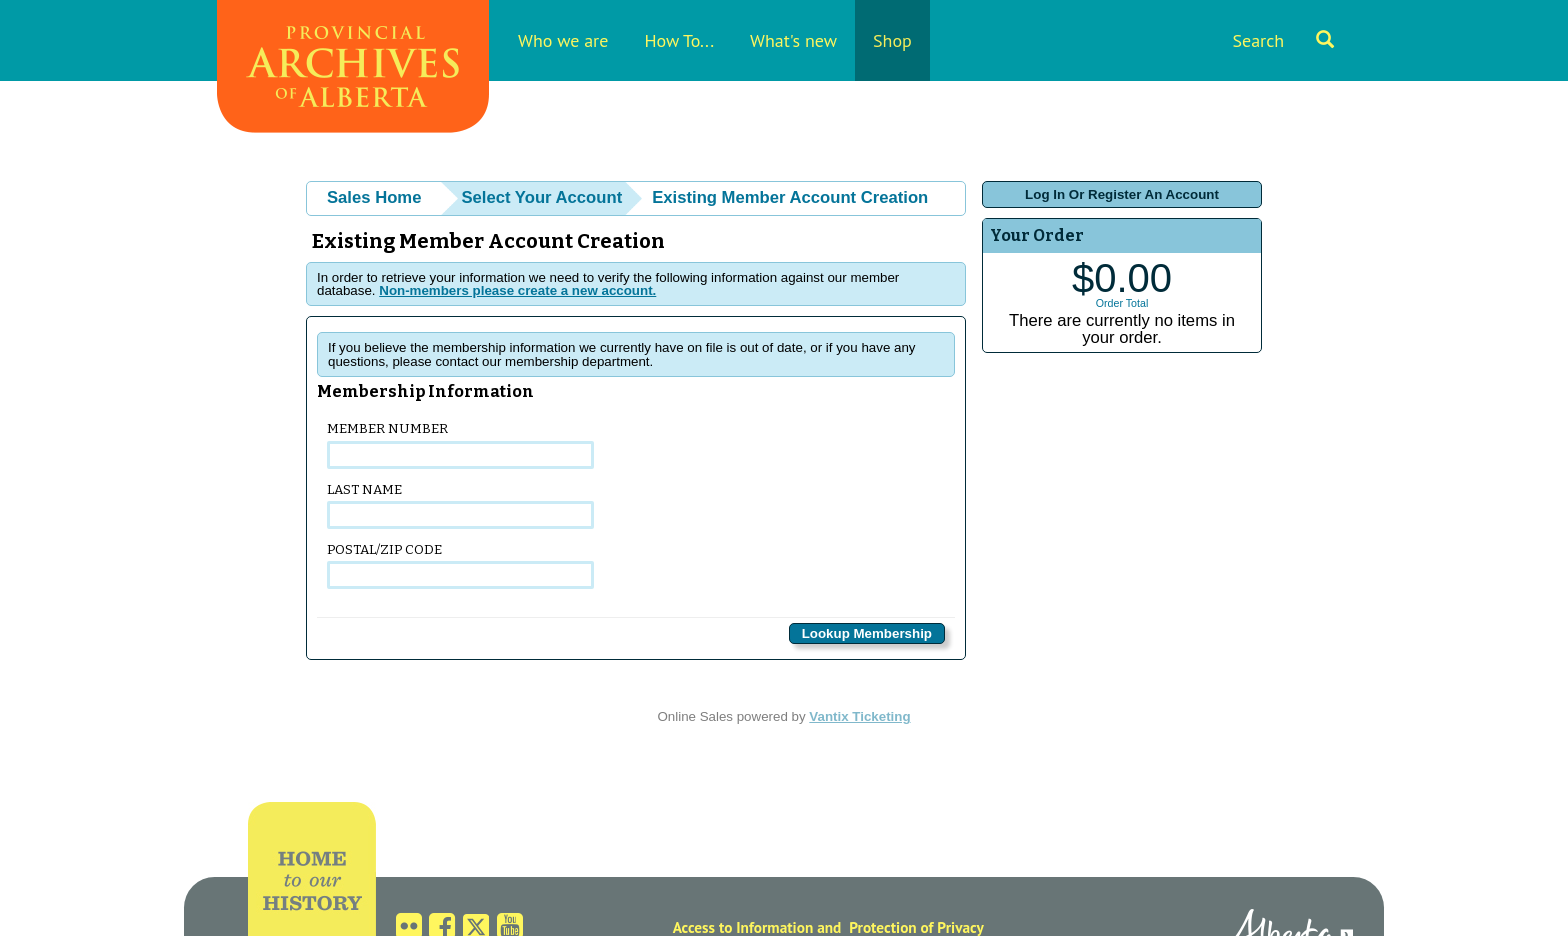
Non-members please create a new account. (517, 290)
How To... (679, 40)
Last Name (460, 505)
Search (1283, 40)
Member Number (460, 444)
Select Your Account (541, 197)
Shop (892, 40)
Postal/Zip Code (460, 565)
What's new (793, 40)
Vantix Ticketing (859, 716)
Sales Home (374, 197)
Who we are (563, 40)
